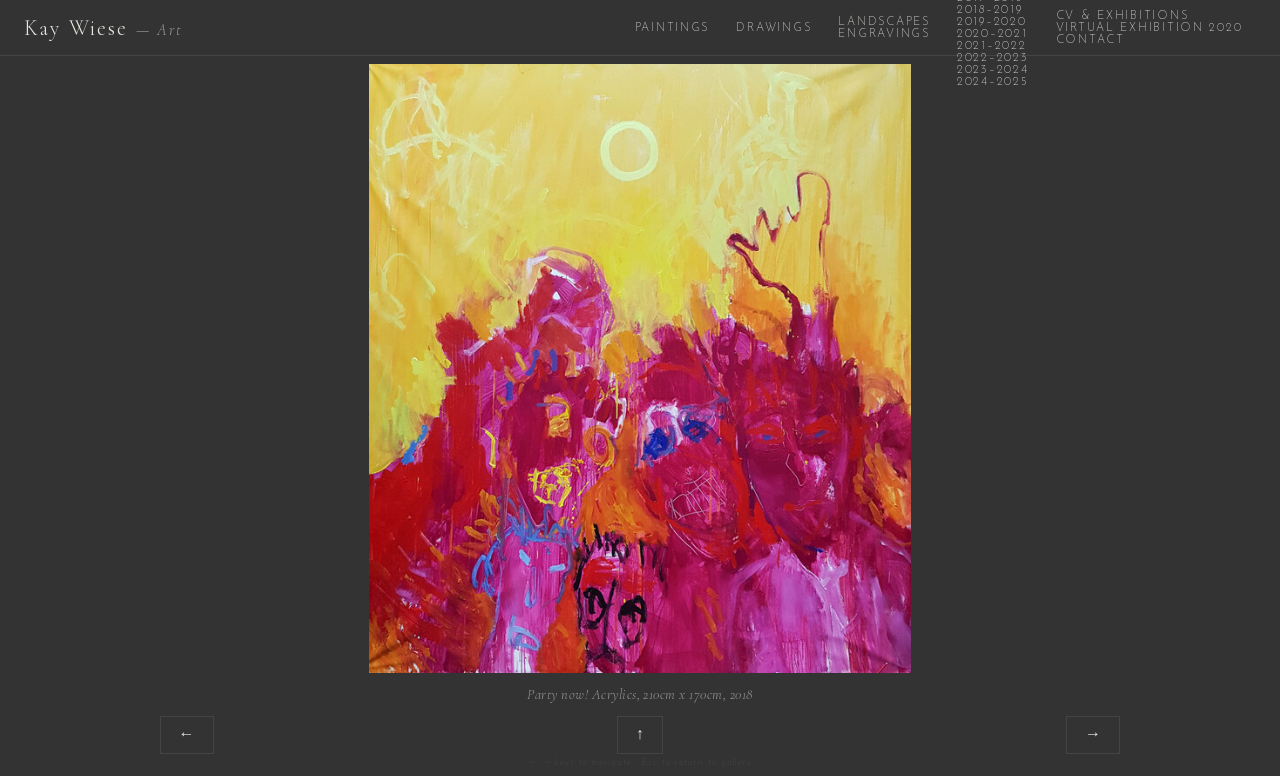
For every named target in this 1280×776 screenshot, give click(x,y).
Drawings (773, 28)
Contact (1090, 40)
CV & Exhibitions (1122, 16)
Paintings (672, 28)
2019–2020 (992, 22)
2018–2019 (990, 10)
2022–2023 (993, 58)
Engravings (883, 34)
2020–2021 (992, 34)
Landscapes (883, 22)
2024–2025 (993, 82)
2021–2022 (992, 46)
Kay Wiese (103, 28)
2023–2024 (993, 70)
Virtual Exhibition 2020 (1149, 28)
